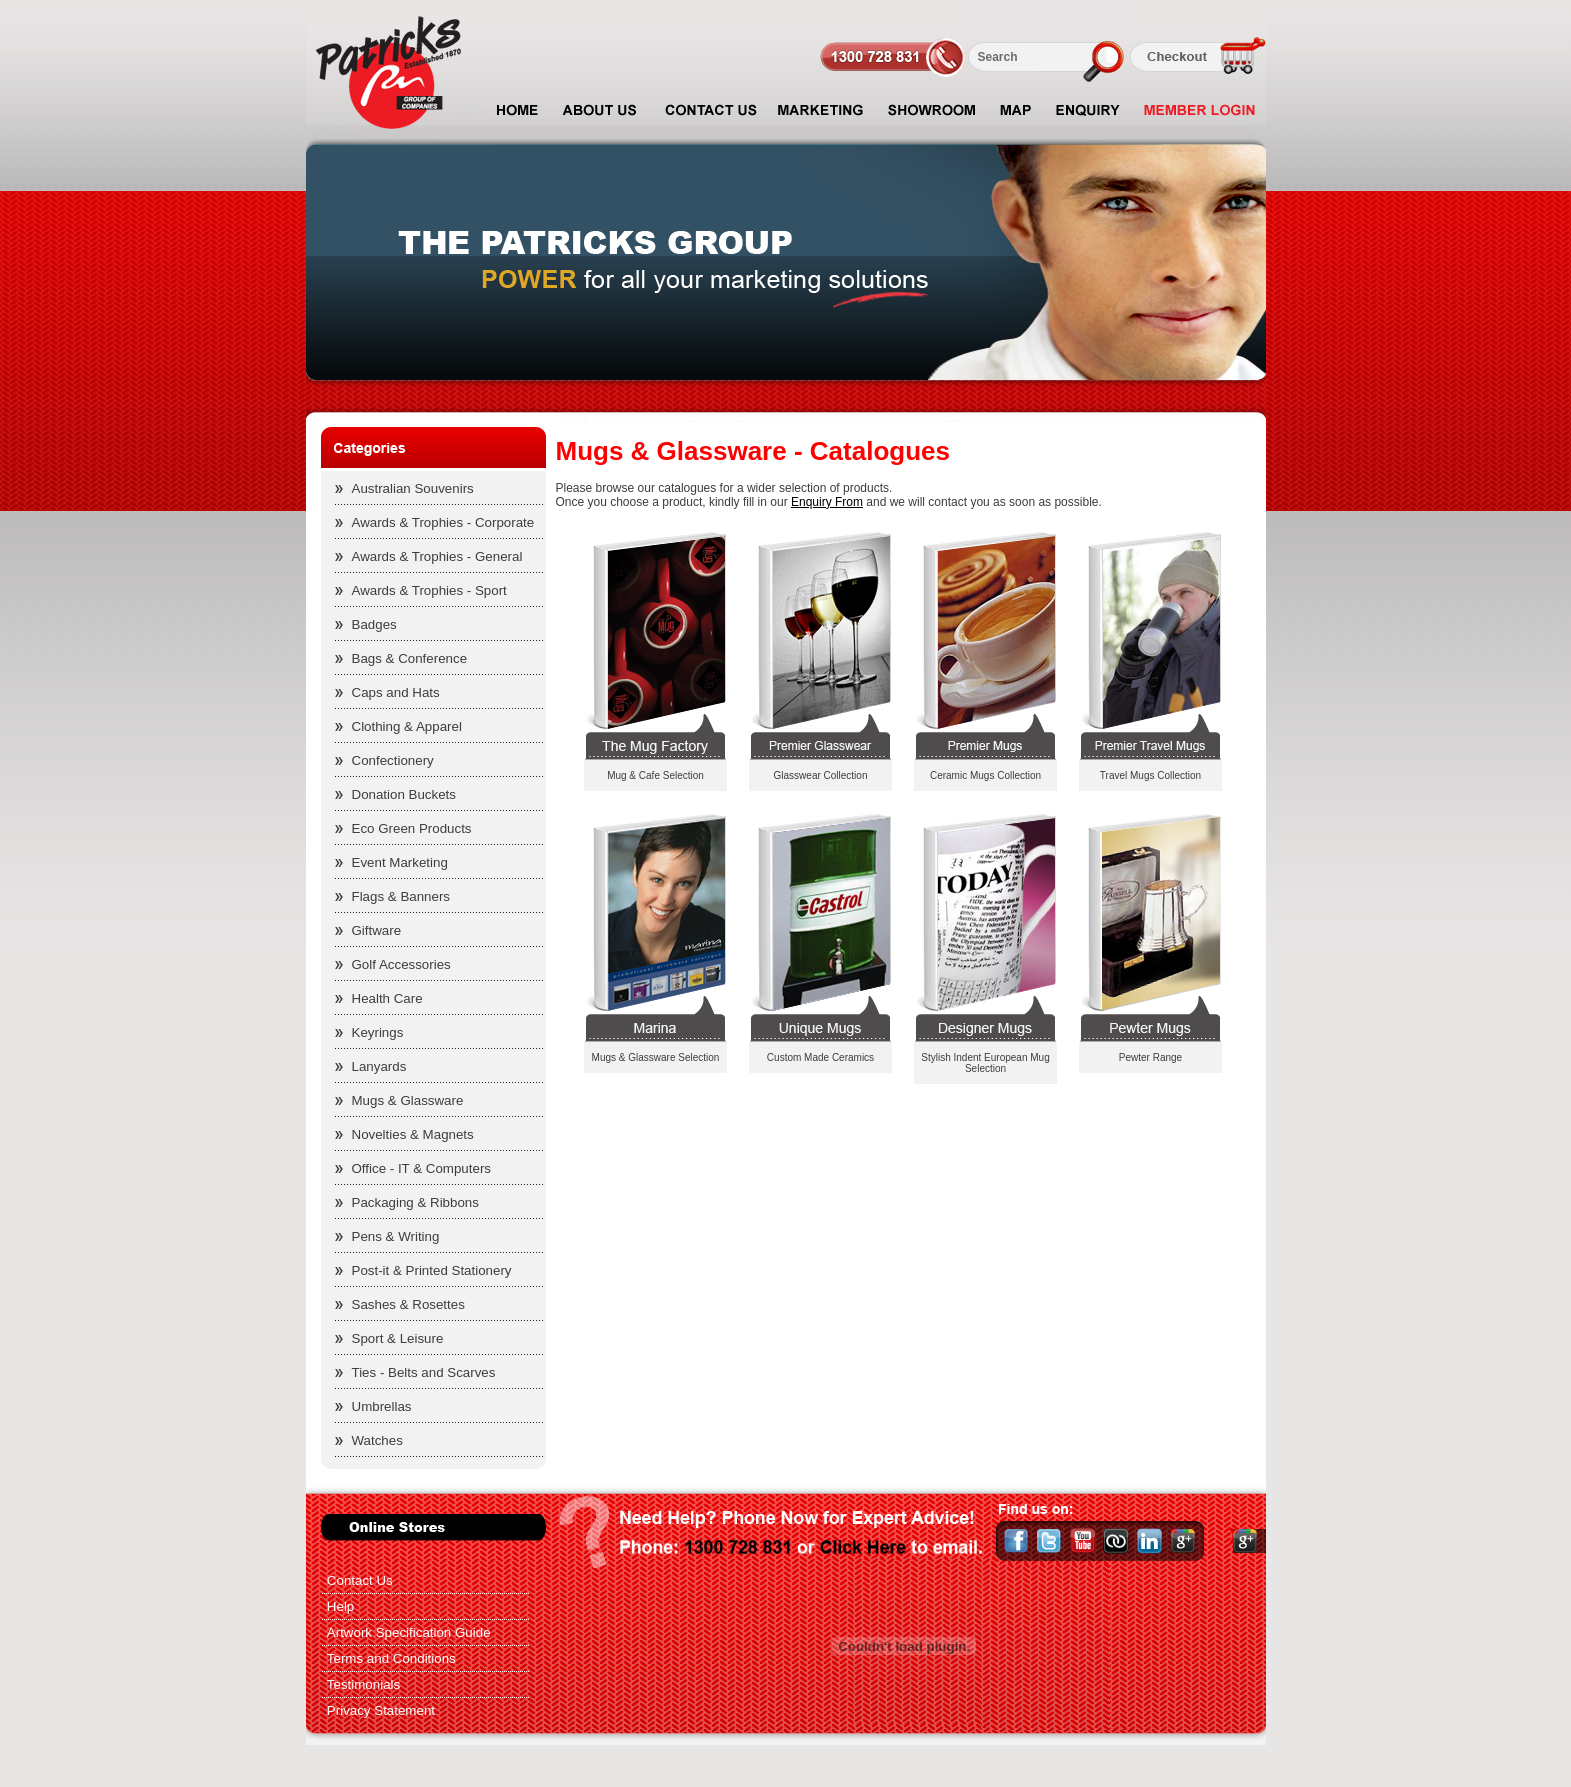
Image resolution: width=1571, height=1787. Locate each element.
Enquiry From (827, 502)
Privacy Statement (381, 1710)
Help (340, 1606)
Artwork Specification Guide (409, 1632)
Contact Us (360, 1580)
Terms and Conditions (391, 1658)
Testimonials (363, 1684)
